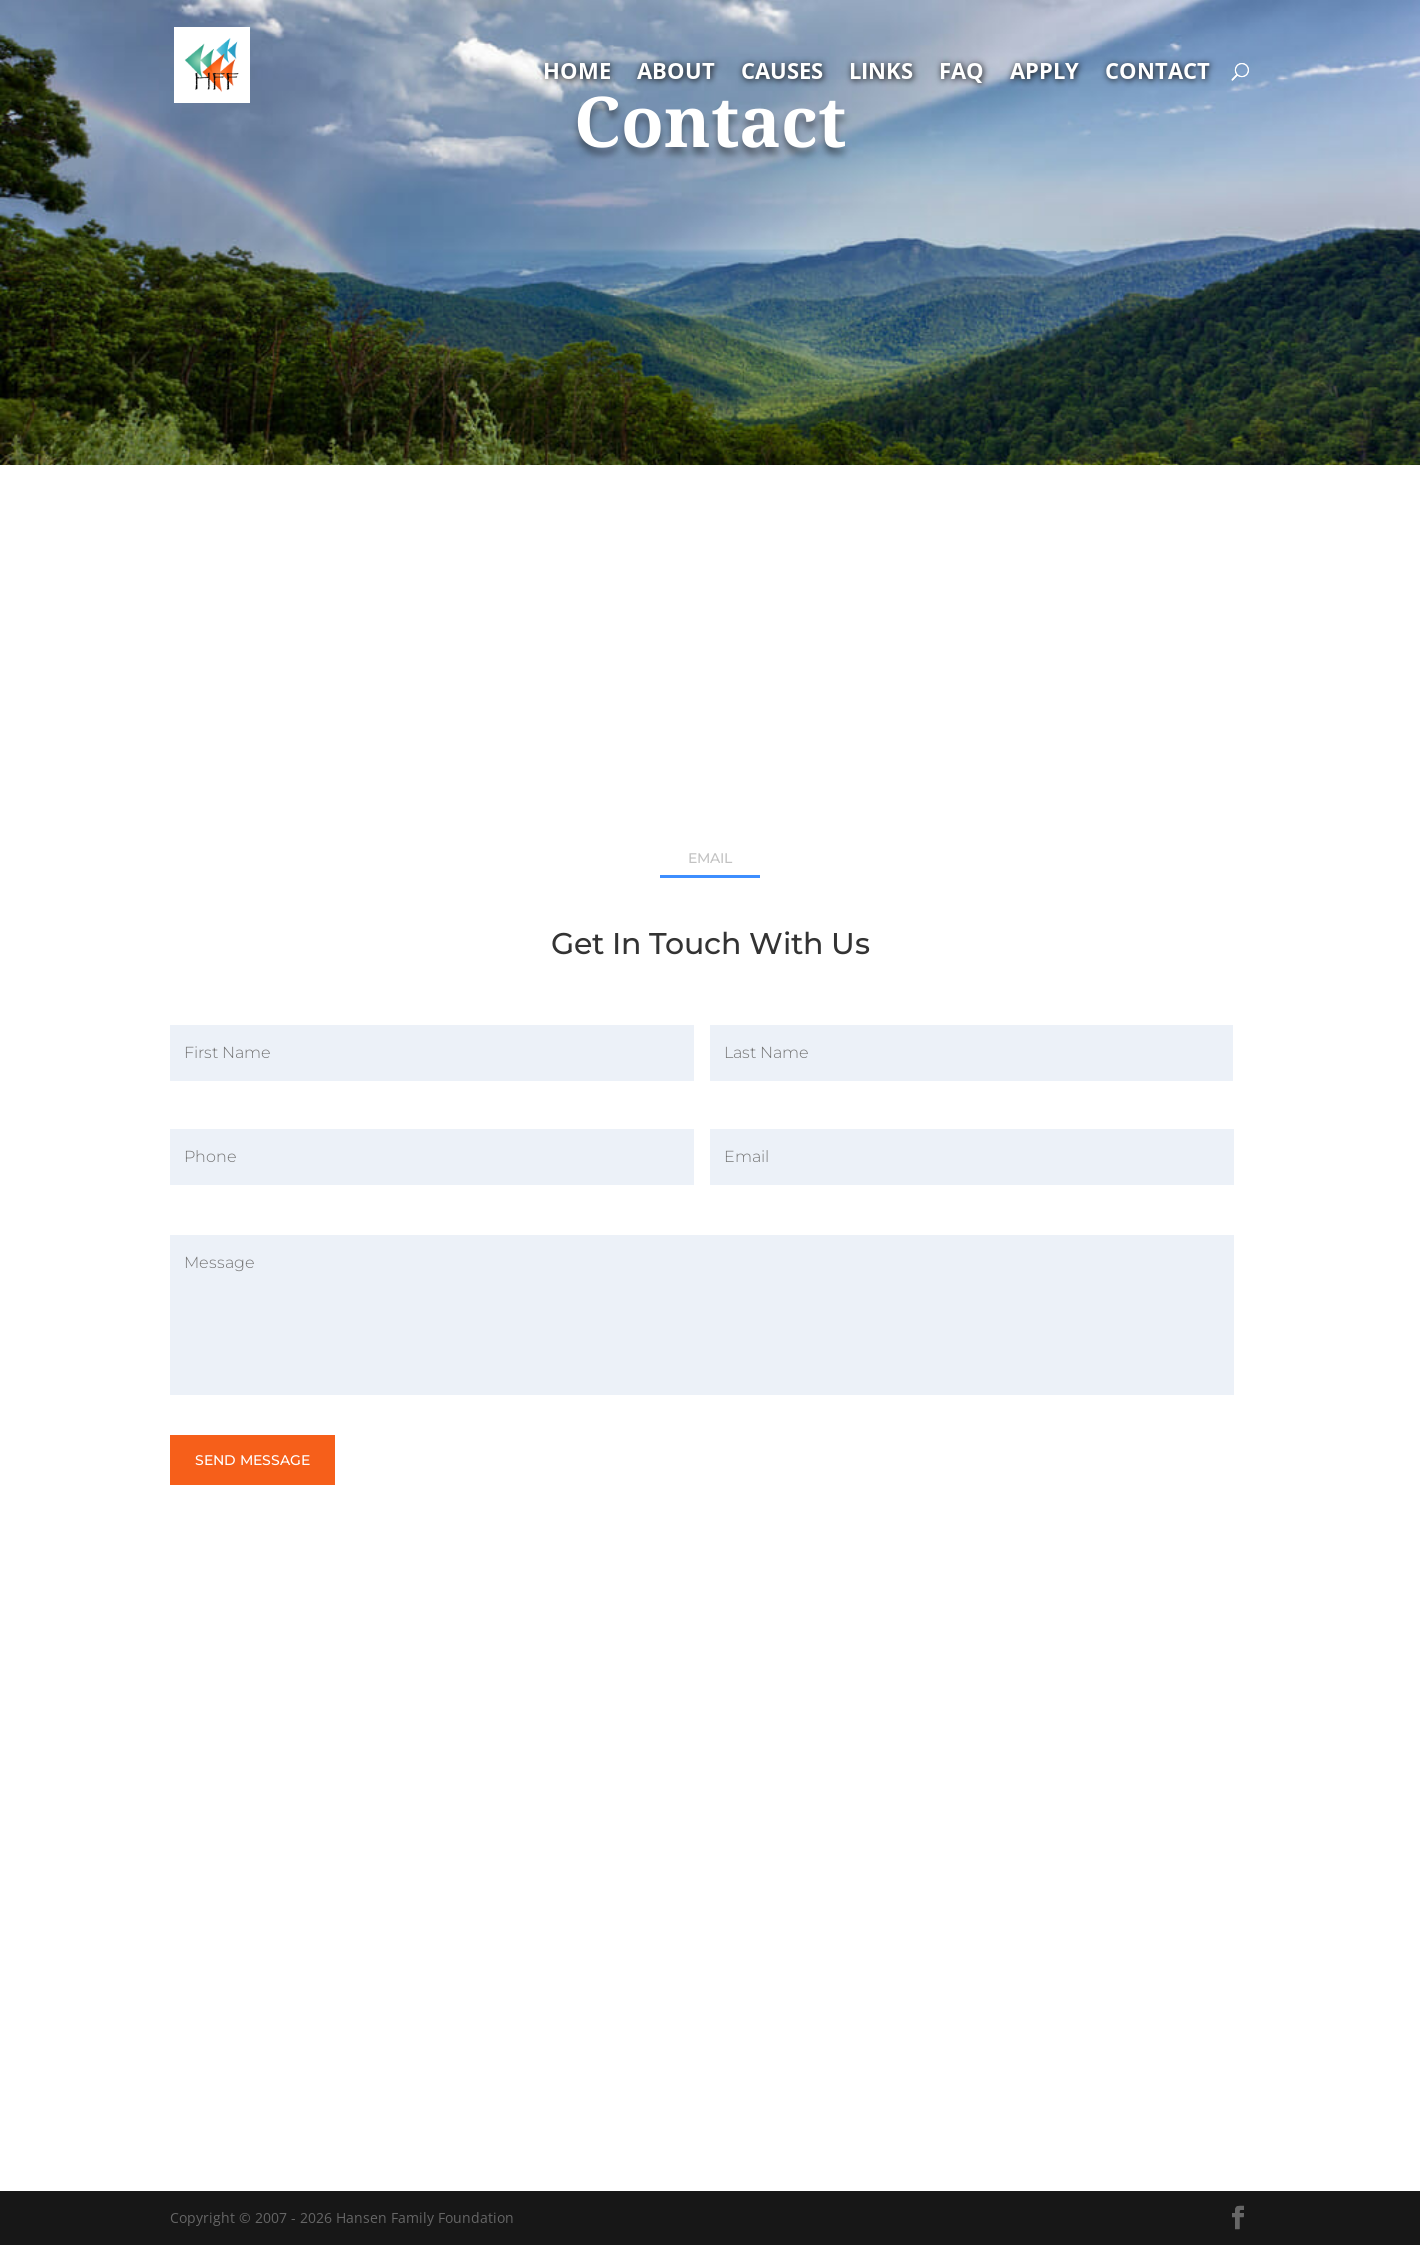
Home (577, 74)
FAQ (961, 74)
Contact (1157, 74)
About (676, 74)
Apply (1044, 74)
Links (881, 74)
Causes (782, 74)
